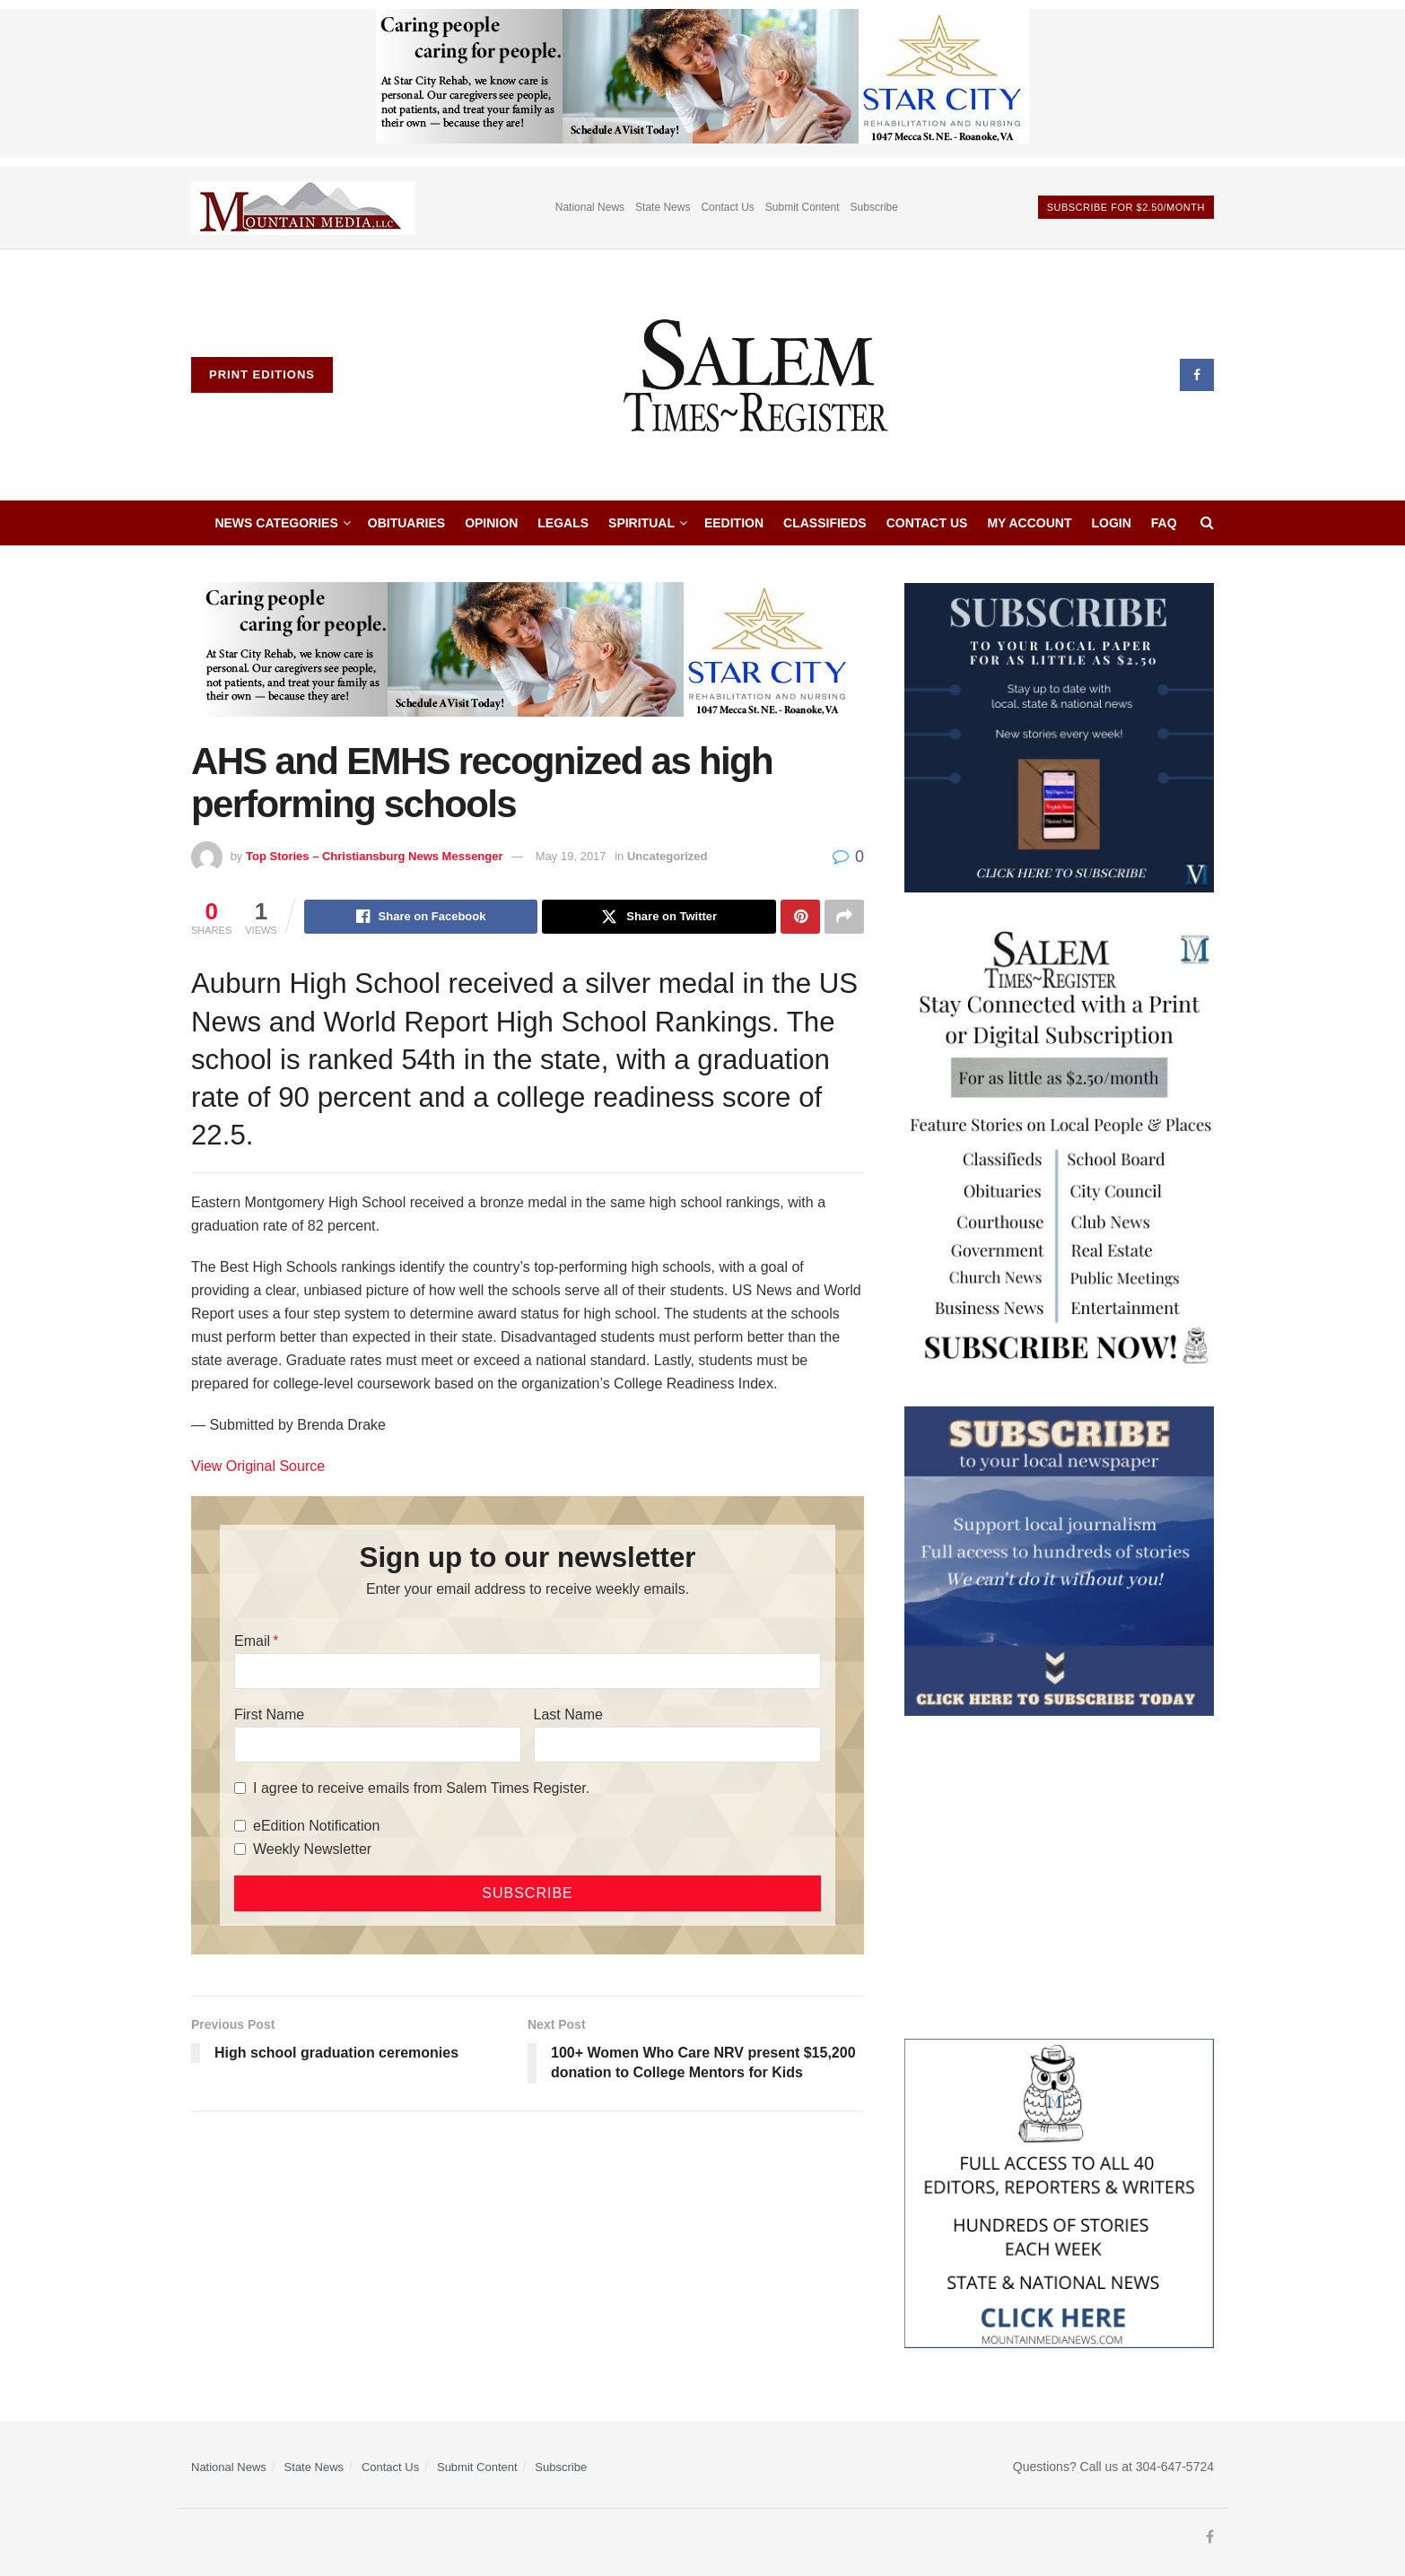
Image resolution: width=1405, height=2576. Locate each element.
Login (1111, 523)
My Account (1029, 523)
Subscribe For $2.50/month (1126, 207)
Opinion (491, 523)
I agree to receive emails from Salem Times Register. (421, 1788)
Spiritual (641, 523)
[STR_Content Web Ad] (1059, 1148)
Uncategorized (667, 856)
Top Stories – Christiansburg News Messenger (374, 856)
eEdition (734, 523)
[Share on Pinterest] (800, 917)
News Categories (275, 523)
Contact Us (727, 207)
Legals (563, 523)
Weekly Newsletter (312, 1849)
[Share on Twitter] (659, 917)
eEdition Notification (316, 1825)
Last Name (568, 1714)
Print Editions (262, 374)
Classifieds (825, 523)
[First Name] (377, 1744)
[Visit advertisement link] (303, 207)
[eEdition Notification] (240, 1826)
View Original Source (258, 1466)
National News (589, 207)
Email (252, 1641)
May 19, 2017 (571, 856)
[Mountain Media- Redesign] (1059, 2192)
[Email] (527, 1671)
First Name (269, 1714)
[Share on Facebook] (421, 917)
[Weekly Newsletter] (240, 1849)
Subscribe (874, 207)
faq (1164, 523)
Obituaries (406, 523)
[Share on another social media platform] (844, 917)
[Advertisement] (1059, 1877)
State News (662, 207)
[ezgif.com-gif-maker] (1059, 1560)
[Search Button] (1207, 522)
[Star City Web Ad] (702, 82)
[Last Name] (677, 1744)
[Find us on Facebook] (1197, 375)
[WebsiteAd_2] (1059, 736)
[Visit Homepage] (756, 375)
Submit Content (802, 207)
